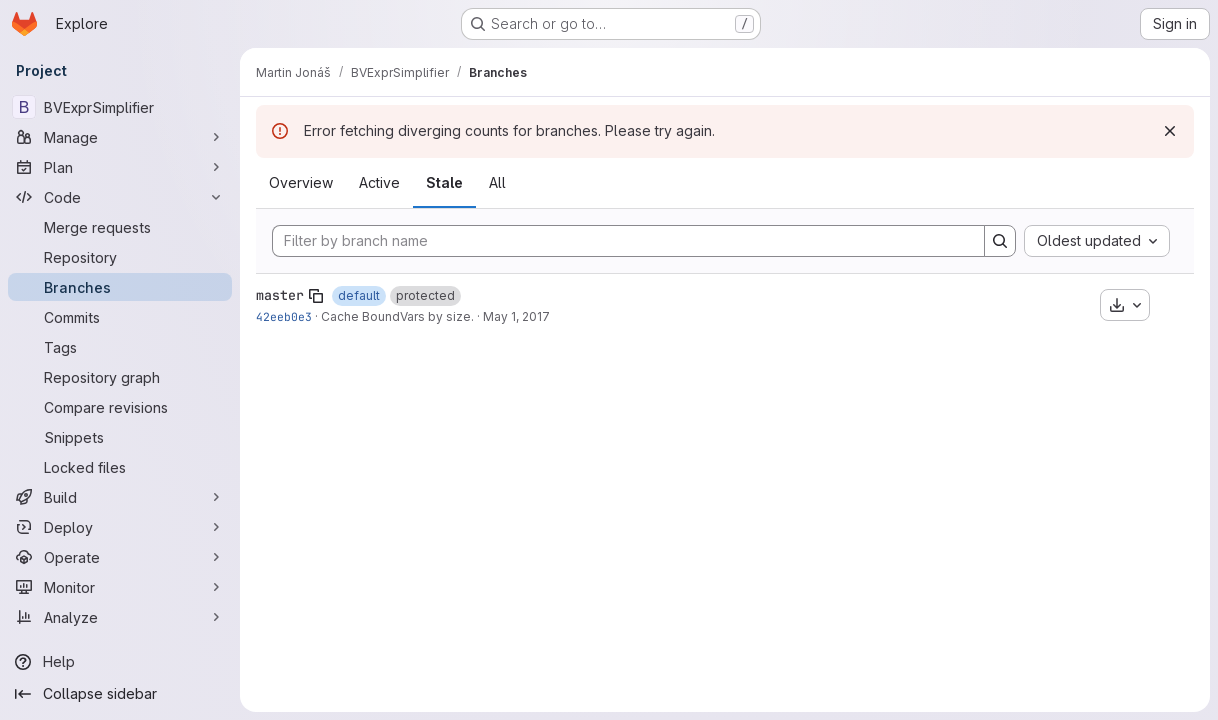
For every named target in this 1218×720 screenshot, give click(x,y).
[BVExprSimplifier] (120, 107)
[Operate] (120, 557)
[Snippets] (120, 437)
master (280, 295)
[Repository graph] (120, 377)
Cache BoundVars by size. (397, 316)
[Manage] (120, 137)
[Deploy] (120, 527)
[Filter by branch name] (628, 241)
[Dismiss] (1170, 131)
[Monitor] (120, 587)
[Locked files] (120, 467)
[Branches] (120, 287)
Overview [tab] (301, 182)
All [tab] (497, 182)
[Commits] (120, 317)
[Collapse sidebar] (120, 694)
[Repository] (120, 257)
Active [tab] (379, 182)
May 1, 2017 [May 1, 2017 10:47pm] (516, 316)
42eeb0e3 (284, 316)
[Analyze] (120, 617)
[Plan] (120, 167)
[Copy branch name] (316, 296)
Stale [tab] (444, 182)
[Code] (120, 197)
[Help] (120, 662)
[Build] (120, 497)
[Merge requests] (120, 227)
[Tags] (120, 347)
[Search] (1000, 241)
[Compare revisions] (120, 407)
